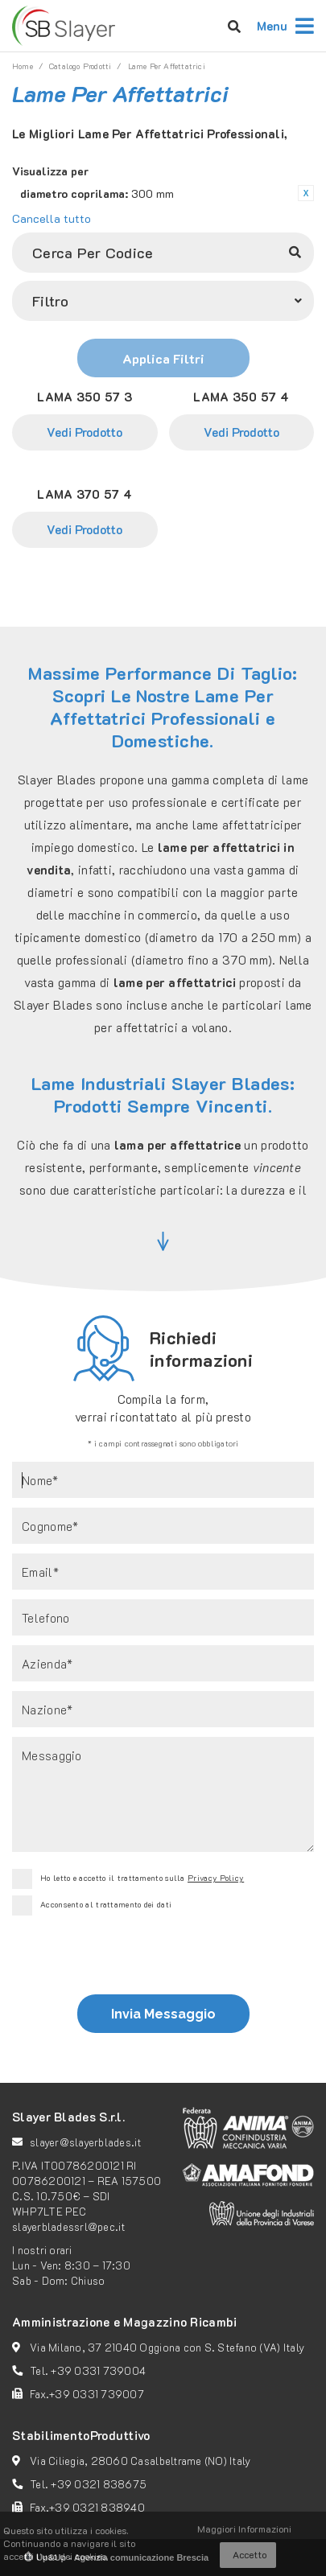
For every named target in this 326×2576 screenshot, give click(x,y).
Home (22, 66)
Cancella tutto (51, 218)
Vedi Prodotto (84, 432)
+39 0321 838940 (97, 2507)
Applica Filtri (163, 358)
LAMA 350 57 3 (84, 397)
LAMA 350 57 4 (241, 397)
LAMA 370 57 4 (84, 494)
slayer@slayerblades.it (86, 2142)
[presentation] (160, 1959)
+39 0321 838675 (98, 2484)
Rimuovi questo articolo (306, 193)
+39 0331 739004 (98, 2370)
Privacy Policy (216, 1878)
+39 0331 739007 (96, 2394)
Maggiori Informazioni (244, 2528)
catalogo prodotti (80, 66)
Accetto (249, 2554)
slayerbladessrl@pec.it (69, 2226)
